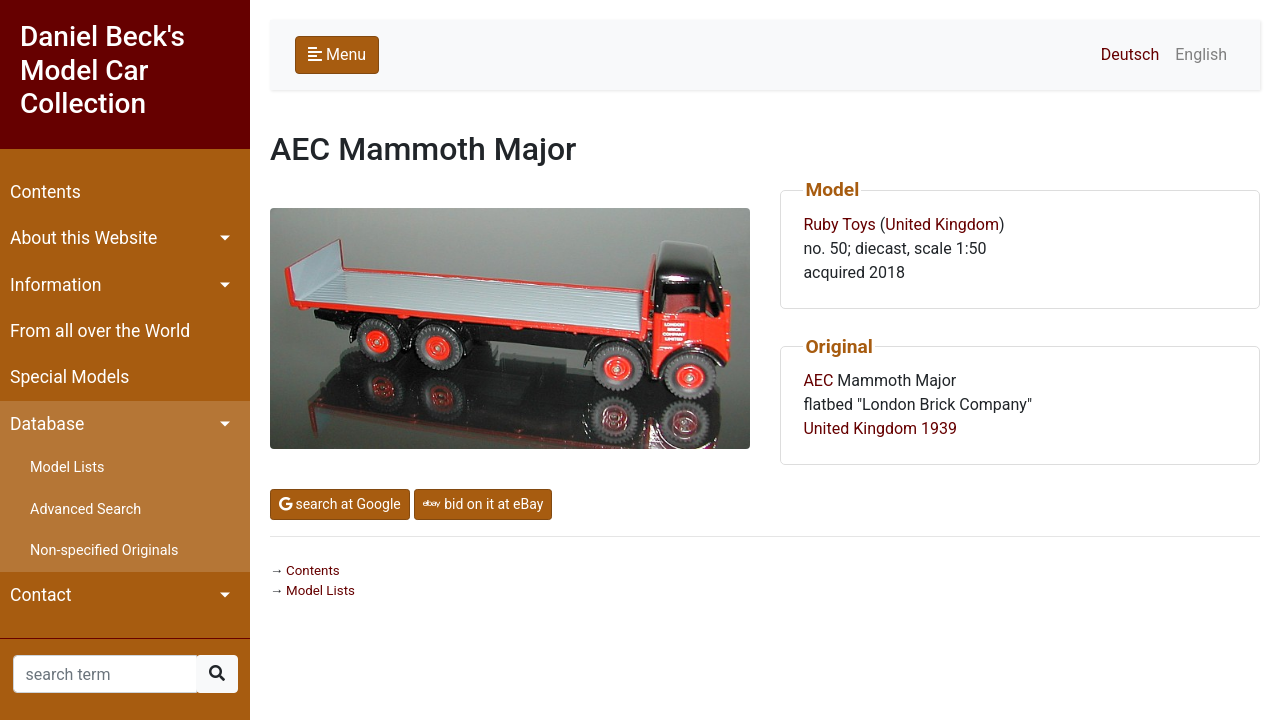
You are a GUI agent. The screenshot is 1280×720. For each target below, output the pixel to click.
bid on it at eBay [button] (483, 504)
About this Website (83, 238)
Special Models (69, 377)
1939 (939, 428)
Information (55, 285)
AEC (818, 380)
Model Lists (67, 467)
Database (47, 424)
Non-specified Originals (104, 550)
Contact (41, 595)
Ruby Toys (839, 224)
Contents (45, 192)
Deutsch (1130, 54)
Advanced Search (85, 509)
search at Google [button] (340, 504)
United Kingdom (942, 224)
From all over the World (100, 331)
